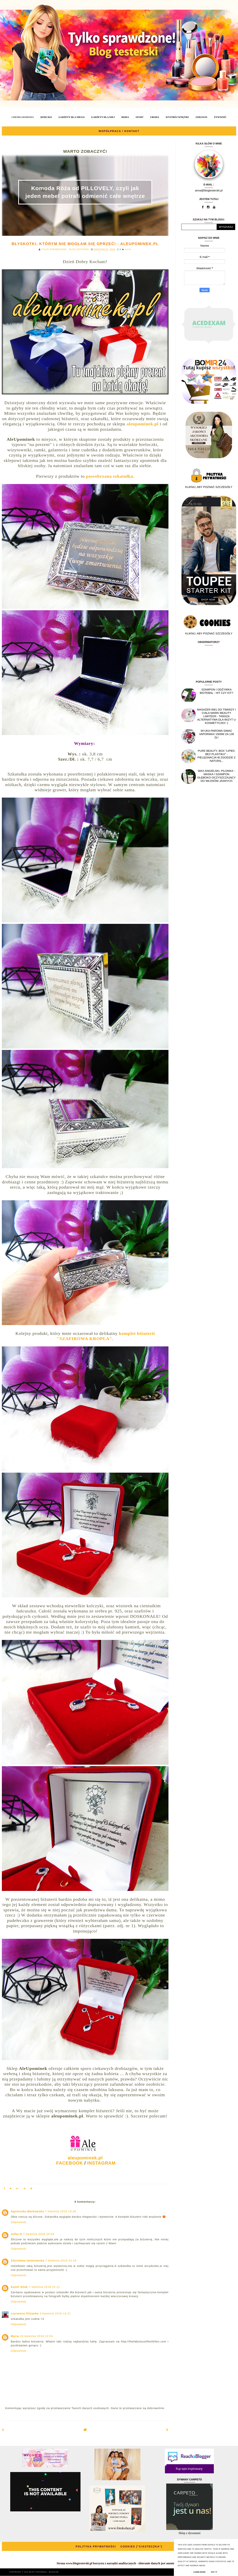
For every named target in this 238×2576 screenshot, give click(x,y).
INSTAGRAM (101, 2163)
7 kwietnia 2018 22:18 (60, 2260)
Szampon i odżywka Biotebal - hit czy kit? (216, 691)
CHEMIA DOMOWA (23, 117)
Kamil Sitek (19, 2286)
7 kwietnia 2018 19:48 (60, 2211)
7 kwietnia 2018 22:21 (44, 2286)
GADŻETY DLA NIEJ (103, 117)
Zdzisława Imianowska (27, 2260)
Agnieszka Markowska (27, 2211)
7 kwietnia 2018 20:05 (38, 2234)
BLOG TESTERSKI (38, 2572)
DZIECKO (46, 117)
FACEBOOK (69, 2163)
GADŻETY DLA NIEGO (71, 117)
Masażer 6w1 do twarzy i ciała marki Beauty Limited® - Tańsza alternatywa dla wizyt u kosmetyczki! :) (216, 716)
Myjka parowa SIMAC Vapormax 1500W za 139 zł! (216, 734)
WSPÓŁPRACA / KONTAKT (119, 131)
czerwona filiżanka (25, 2313)
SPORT (140, 117)
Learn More (200, 2572)
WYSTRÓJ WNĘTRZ (177, 117)
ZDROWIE (201, 117)
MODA (125, 117)
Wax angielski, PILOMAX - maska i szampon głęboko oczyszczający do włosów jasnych (216, 775)
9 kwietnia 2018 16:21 (55, 2313)
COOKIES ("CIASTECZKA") (141, 2546)
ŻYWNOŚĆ (220, 117)
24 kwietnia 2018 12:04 (36, 2336)
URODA (154, 117)
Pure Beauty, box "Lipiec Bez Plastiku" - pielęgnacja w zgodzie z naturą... (216, 755)
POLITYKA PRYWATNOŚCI (96, 2546)
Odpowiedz (18, 2222)
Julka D (16, 2234)
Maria (15, 2336)
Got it (214, 2572)
